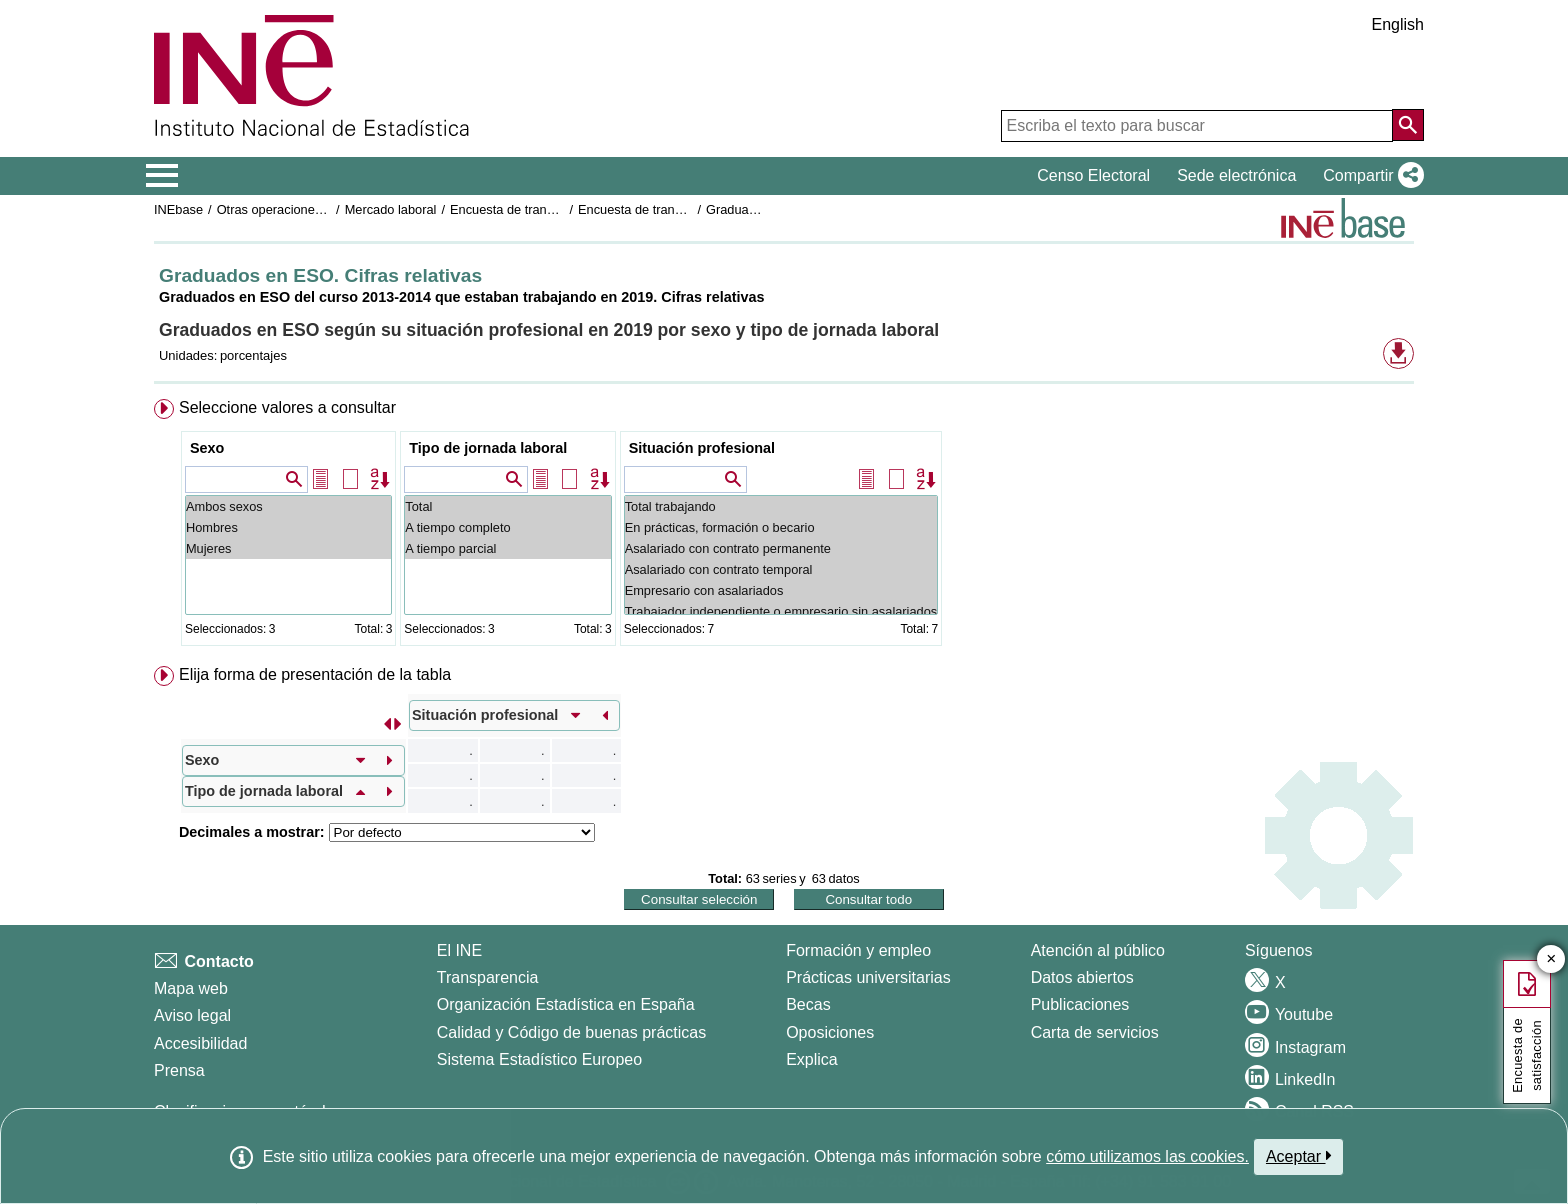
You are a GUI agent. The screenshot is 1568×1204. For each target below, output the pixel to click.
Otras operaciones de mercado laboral (326, 209)
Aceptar (1298, 1156)
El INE (459, 950)
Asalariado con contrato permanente (781, 548)
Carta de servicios (1095, 1032)
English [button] (1398, 24)
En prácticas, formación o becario (781, 527)
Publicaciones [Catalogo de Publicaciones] (1080, 1004)
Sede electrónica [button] (1236, 175)
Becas (808, 1004)
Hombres (288, 527)
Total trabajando (781, 506)
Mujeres (288, 548)
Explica (812, 1059)
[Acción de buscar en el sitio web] (1408, 125)
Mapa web (191, 988)
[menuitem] (784, 526)
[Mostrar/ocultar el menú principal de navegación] (162, 176)
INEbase (178, 209)
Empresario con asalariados (781, 590)
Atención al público (1098, 950)
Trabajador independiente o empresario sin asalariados (781, 611)
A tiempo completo (507, 527)
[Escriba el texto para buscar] (1197, 126)
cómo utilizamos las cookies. (1147, 1156)
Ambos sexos (288, 506)
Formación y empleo (858, 950)
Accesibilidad (200, 1043)
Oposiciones (830, 1032)
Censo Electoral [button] (1093, 175)
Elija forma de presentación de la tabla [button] (315, 674)
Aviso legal (192, 1015)
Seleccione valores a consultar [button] (287, 407)
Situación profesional (702, 448)
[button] (1369, 176)
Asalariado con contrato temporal (781, 569)
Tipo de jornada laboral (488, 448)
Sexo (207, 448)
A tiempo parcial (507, 548)
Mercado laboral (391, 209)
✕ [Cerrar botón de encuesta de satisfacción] (1551, 959)
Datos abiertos (1082, 977)
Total (507, 506)
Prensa (179, 1070)
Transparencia (488, 977)
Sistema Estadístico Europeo (539, 1059)
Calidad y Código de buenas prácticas (572, 1032)
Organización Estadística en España (566, 1004)
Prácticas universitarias (868, 977)
